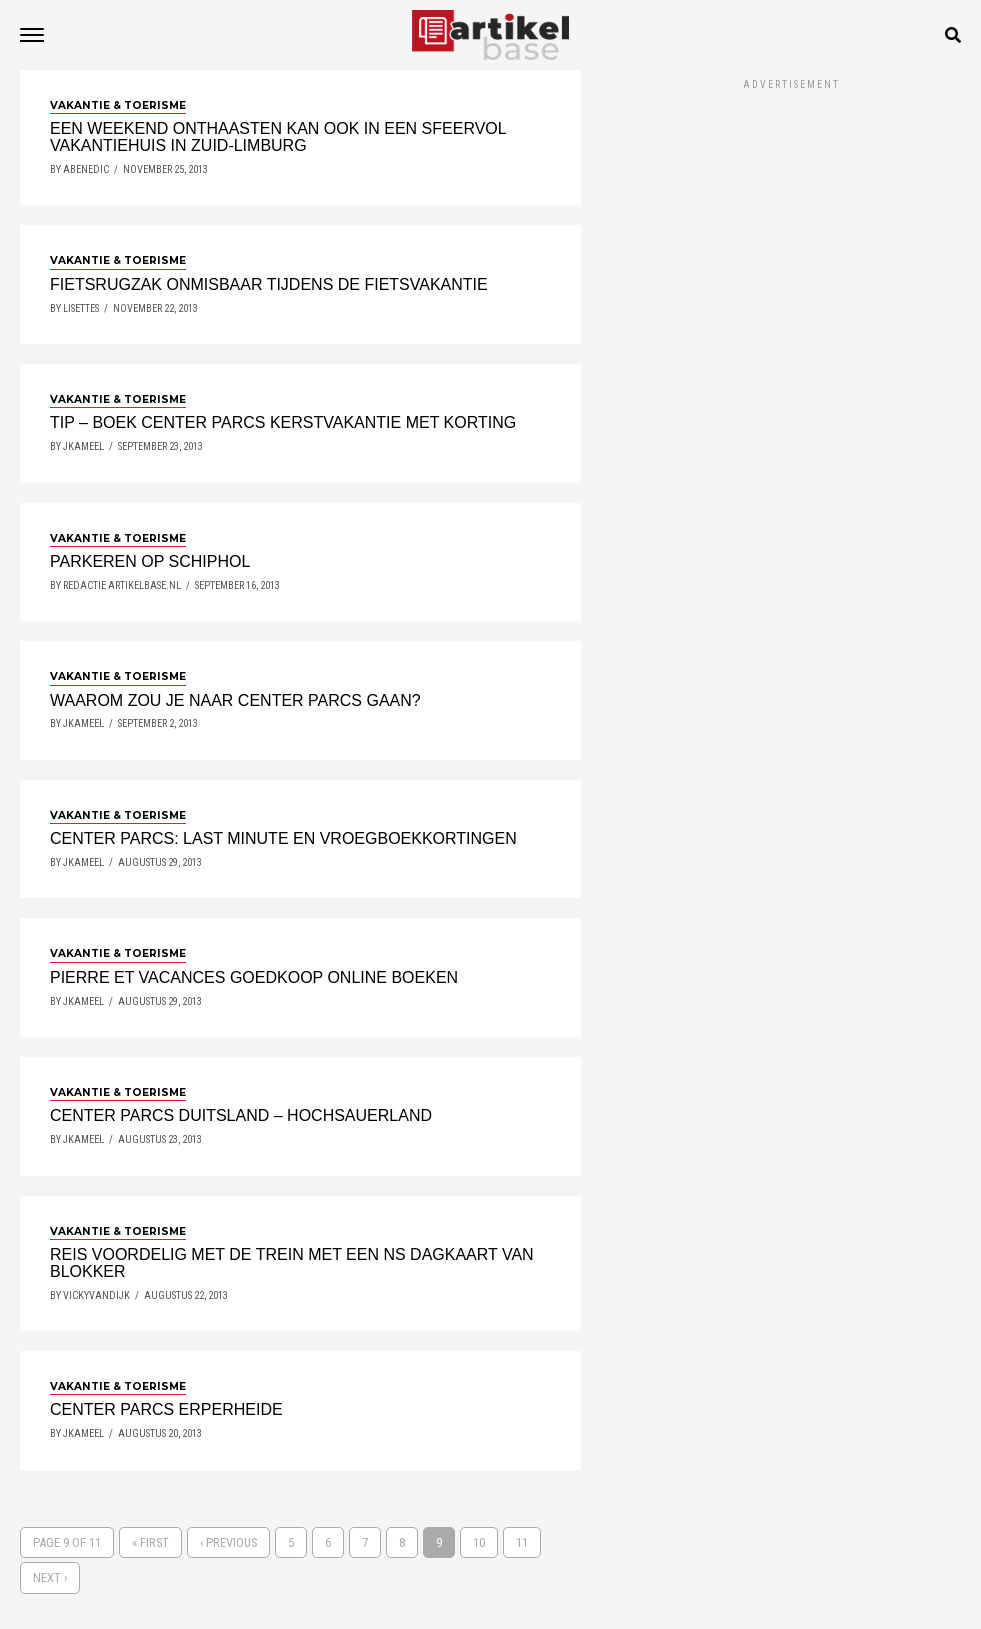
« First (150, 1542)
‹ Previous (228, 1542)
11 (522, 1542)
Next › (50, 1577)
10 (479, 1542)
